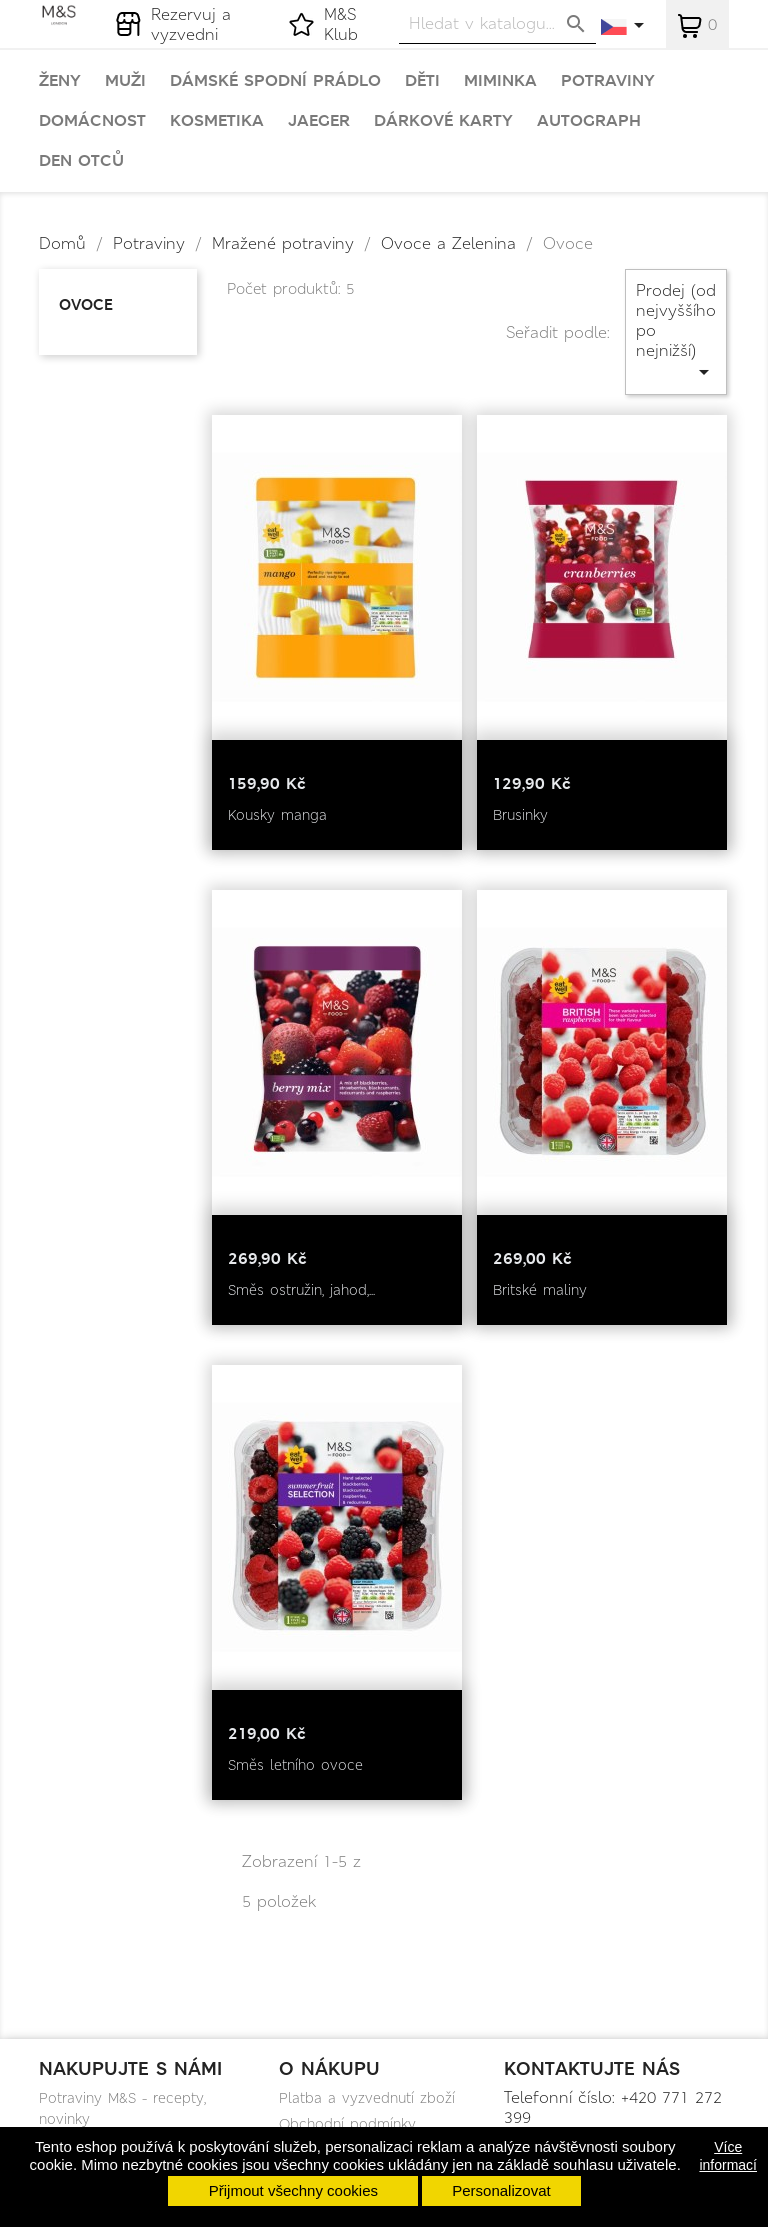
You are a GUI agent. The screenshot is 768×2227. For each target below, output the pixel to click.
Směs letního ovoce (295, 1765)
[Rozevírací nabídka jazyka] (623, 27)
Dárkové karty (443, 121)
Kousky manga (277, 815)
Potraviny (608, 81)
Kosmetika (217, 121)
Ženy (60, 81)
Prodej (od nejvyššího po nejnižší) (676, 331)
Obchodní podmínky (347, 2124)
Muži (125, 81)
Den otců (81, 161)
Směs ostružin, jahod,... (301, 1290)
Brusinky (520, 815)
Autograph (589, 121)
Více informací (728, 2156)
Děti (422, 81)
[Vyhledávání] (497, 23)
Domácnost (92, 121)
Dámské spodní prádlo (275, 81)
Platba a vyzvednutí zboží (367, 2098)
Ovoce (86, 304)
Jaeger (319, 121)
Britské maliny (540, 1290)
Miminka (500, 81)
